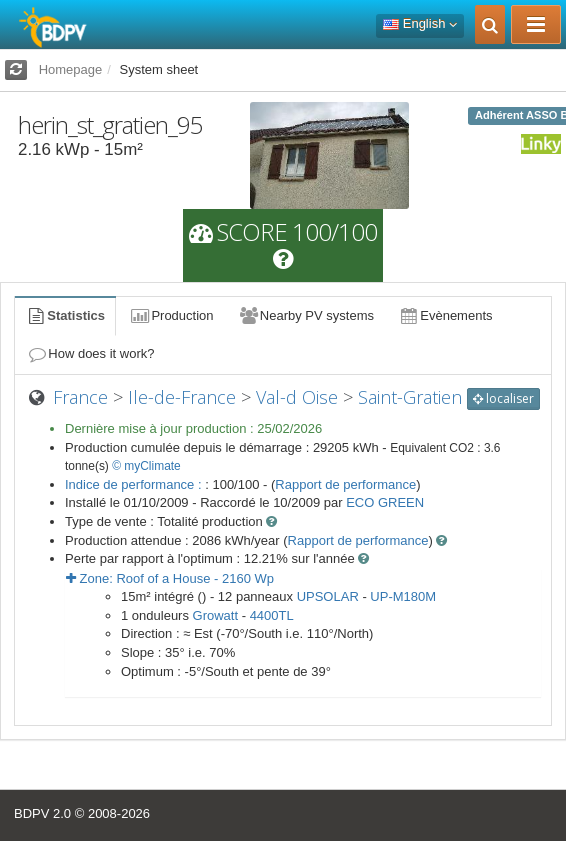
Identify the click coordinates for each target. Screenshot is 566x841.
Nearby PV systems (306, 315)
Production (171, 315)
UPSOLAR (328, 596)
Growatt (216, 615)
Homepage (71, 69)
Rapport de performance (345, 484)
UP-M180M (403, 596)
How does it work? (90, 353)
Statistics (65, 315)
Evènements (445, 315)
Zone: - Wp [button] (170, 578)
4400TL (272, 615)
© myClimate (146, 466)
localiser (503, 398)
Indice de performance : (135, 484)
